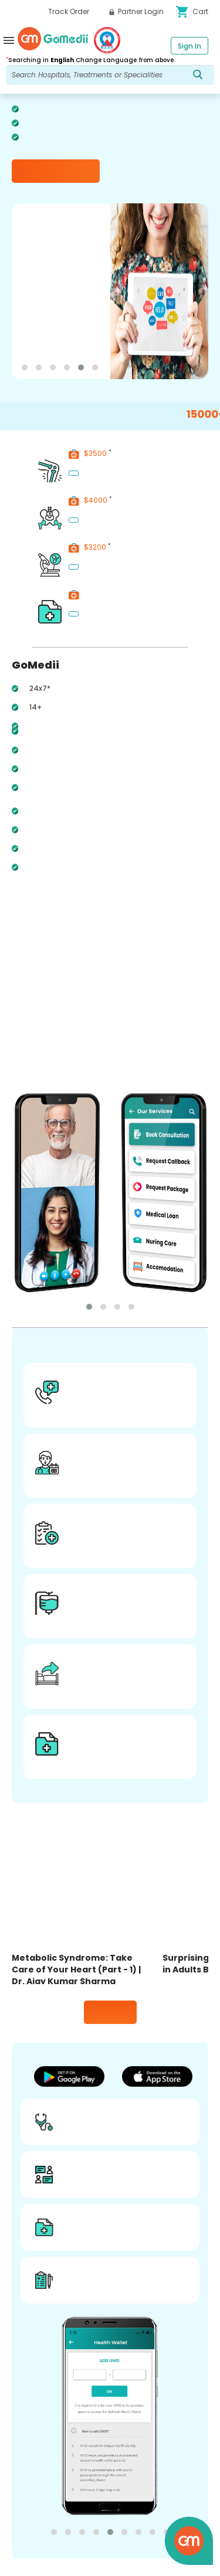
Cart (191, 12)
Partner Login (136, 11)
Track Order (68, 11)
